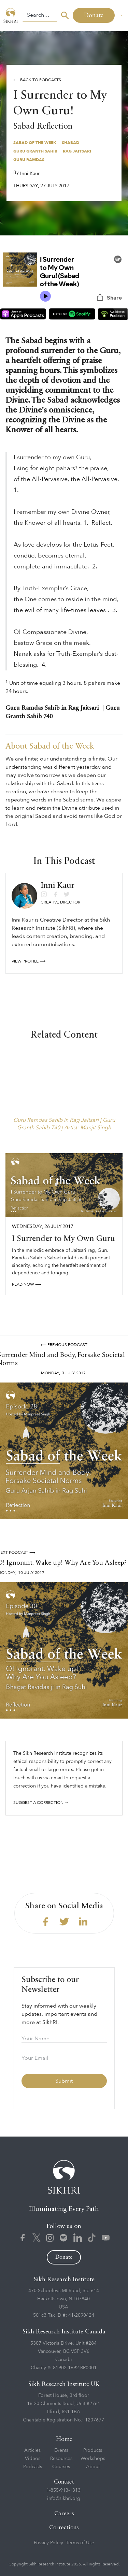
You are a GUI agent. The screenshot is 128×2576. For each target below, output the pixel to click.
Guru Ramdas (28, 159)
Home (64, 2439)
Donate (93, 15)
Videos (32, 2458)
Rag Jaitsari (77, 151)
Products (92, 2450)
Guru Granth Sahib (35, 151)
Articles (32, 2450)
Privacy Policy (48, 2542)
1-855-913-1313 (63, 2490)
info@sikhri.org (63, 2498)
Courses (61, 2466)
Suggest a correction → (41, 1802)
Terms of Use (80, 2542)
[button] (121, 15)
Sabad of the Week (34, 142)
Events (61, 2450)
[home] (11, 15)
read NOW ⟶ (26, 1284)
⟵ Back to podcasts (37, 80)
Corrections (64, 2528)
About (93, 2466)
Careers (64, 2514)
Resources (61, 2458)
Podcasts (32, 2466)
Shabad (70, 142)
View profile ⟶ (28, 961)
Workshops (93, 2458)
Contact (64, 2482)
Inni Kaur (30, 173)
